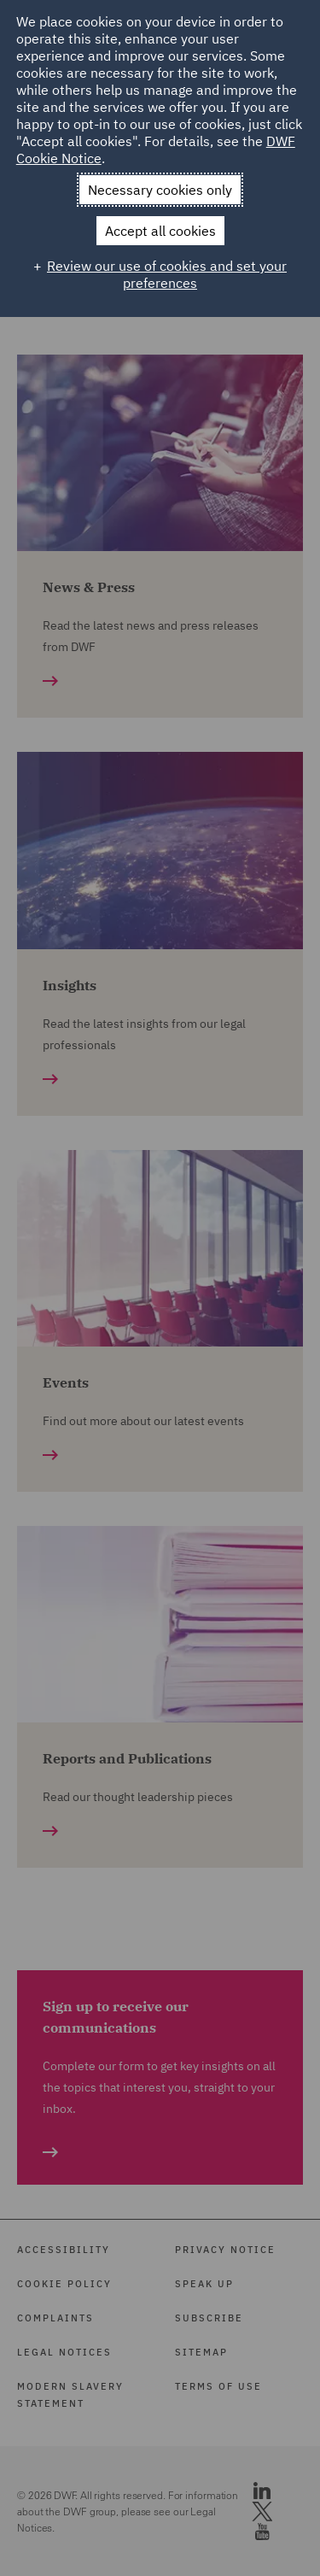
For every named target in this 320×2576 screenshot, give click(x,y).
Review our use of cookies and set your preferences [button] (167, 274)
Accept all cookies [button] (160, 230)
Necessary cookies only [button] (160, 189)
